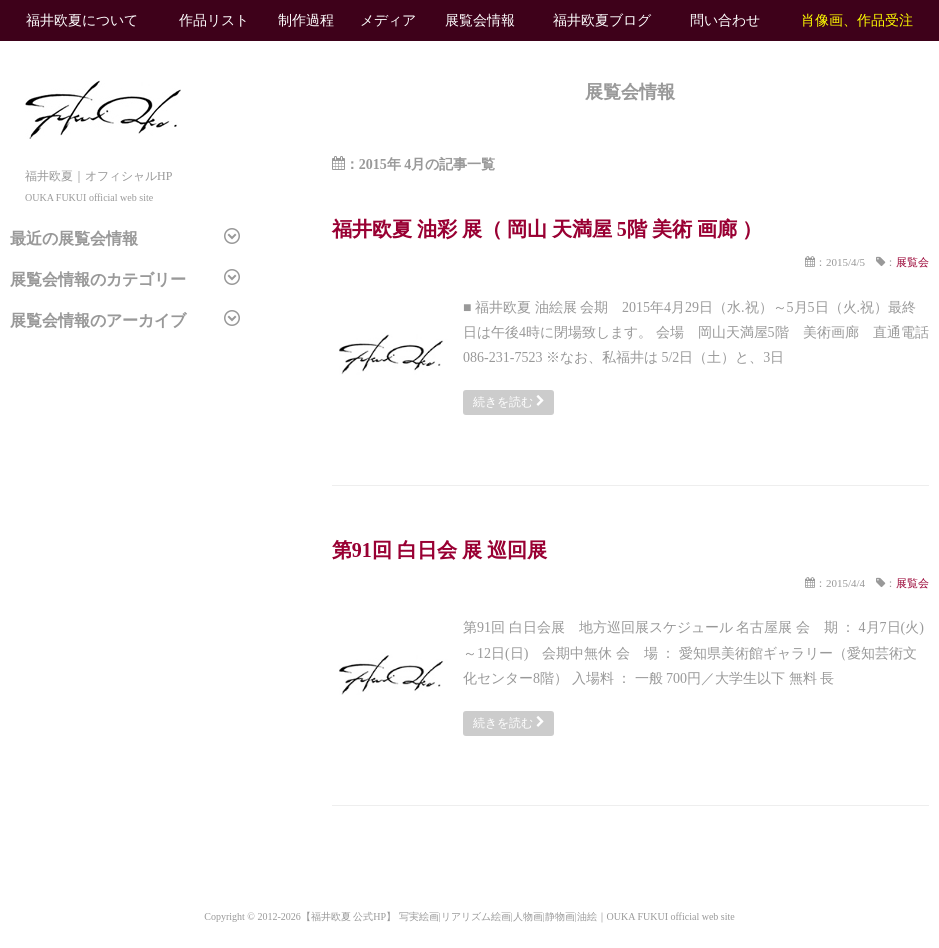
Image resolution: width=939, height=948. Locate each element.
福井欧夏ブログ (602, 20)
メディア (388, 20)
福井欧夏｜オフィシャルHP (103, 175)
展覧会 (912, 262)
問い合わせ (725, 20)
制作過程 (306, 20)
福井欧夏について (82, 20)
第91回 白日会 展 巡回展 (439, 550)
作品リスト (214, 20)
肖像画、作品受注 (857, 20)
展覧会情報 (480, 20)
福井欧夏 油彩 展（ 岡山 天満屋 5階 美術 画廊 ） (547, 229)
